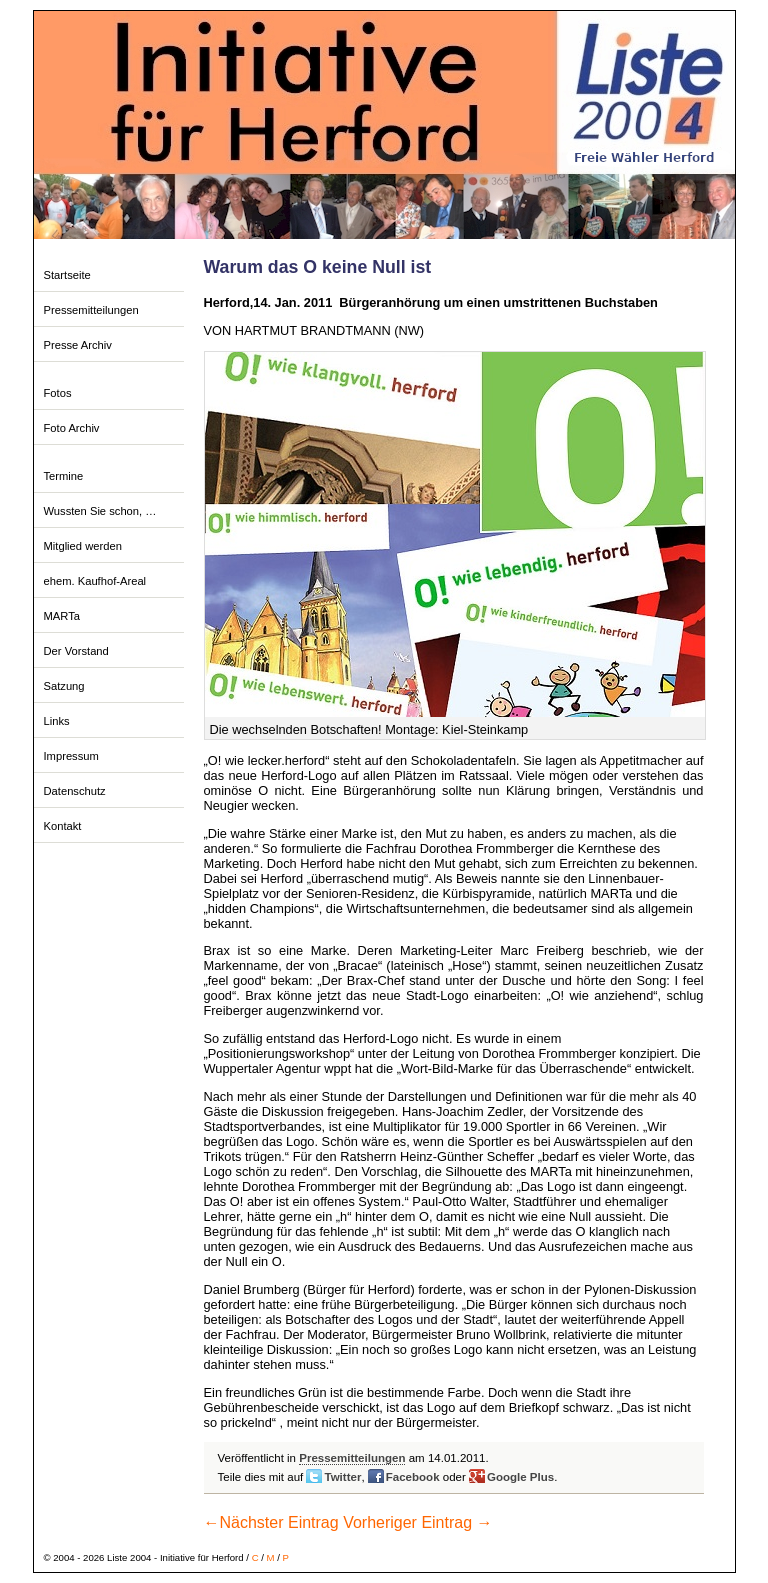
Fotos (58, 393)
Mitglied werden (83, 546)
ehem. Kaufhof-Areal (95, 581)
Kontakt (63, 826)
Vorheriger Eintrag (417, 1522)
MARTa (62, 616)
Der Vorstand (76, 651)
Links (57, 721)
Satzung (64, 686)
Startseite (67, 275)
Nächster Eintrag (271, 1522)
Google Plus (520, 1477)
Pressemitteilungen (91, 310)
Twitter (342, 1477)
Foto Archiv (72, 428)
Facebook (413, 1477)
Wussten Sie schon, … (100, 511)
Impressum (71, 756)
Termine (64, 476)
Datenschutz (75, 791)
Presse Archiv (78, 345)
